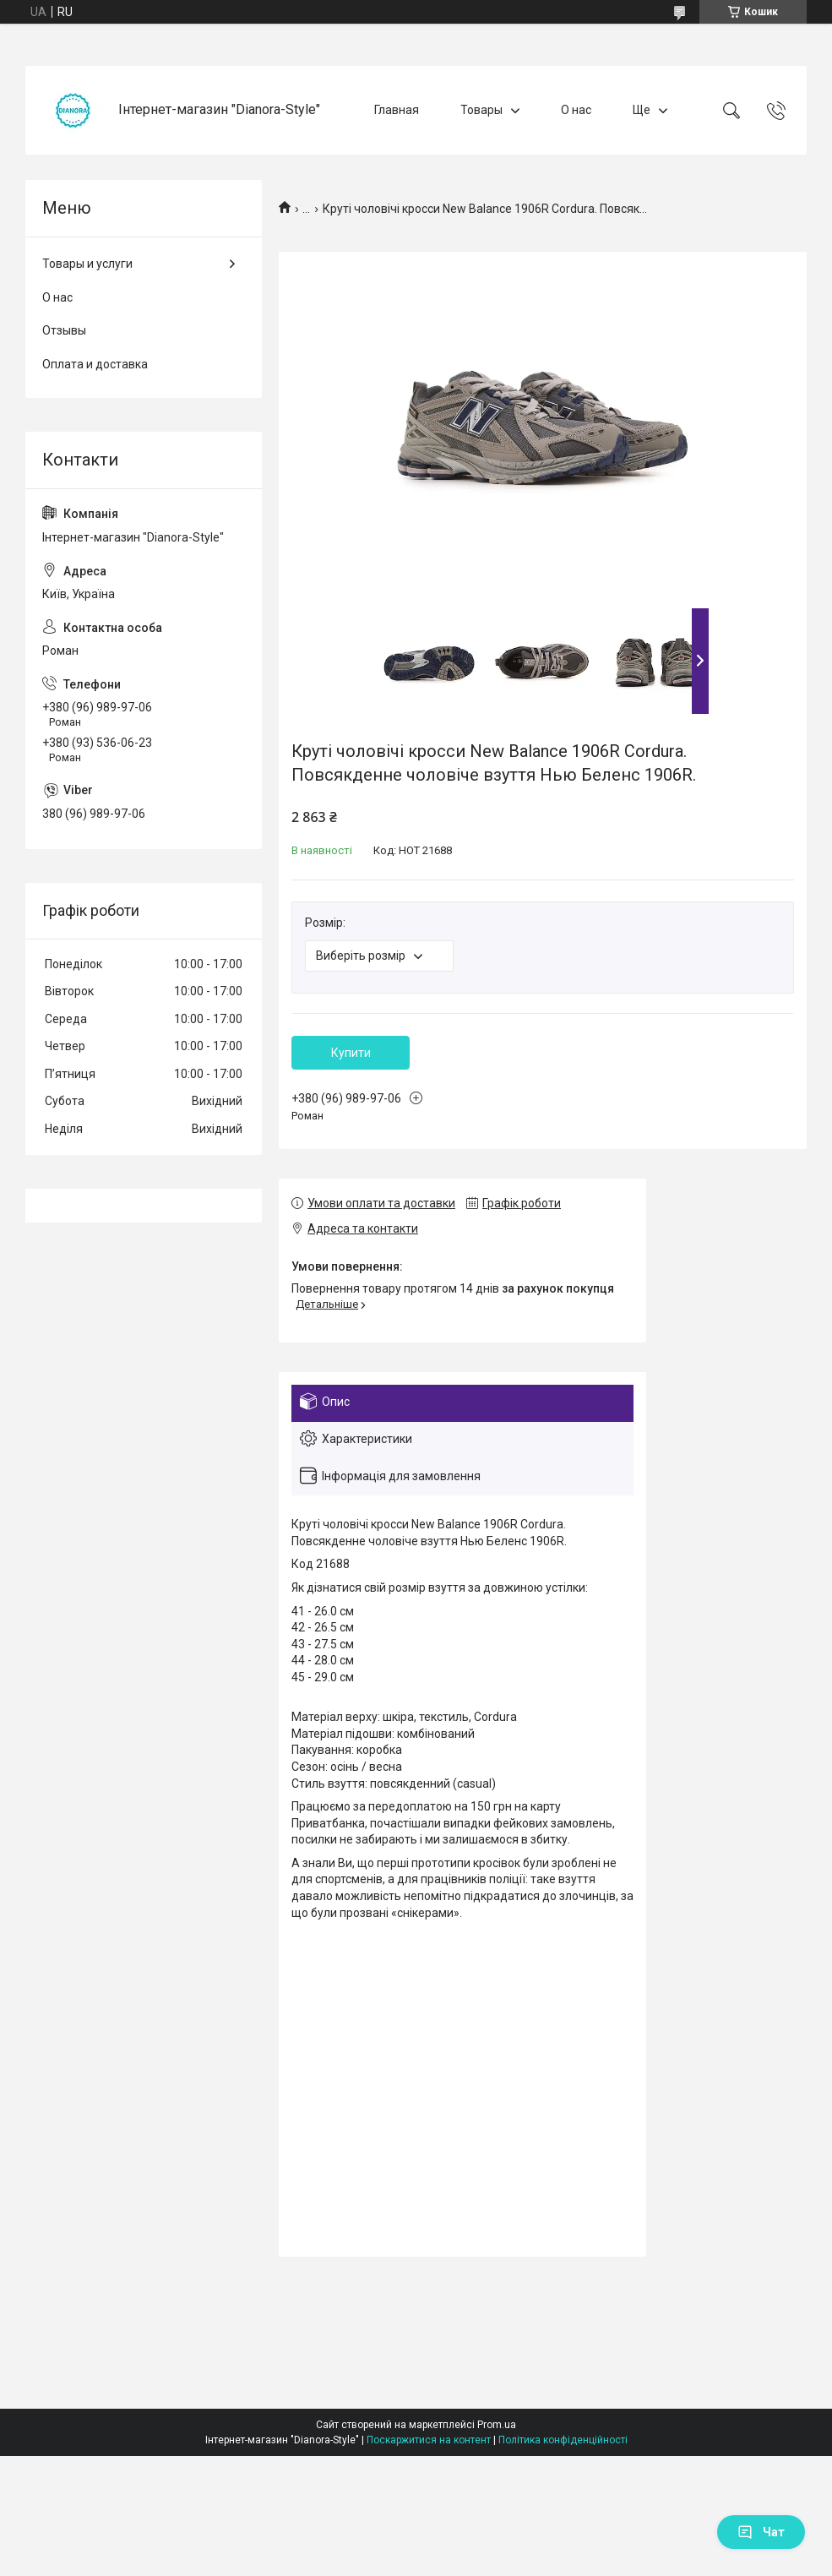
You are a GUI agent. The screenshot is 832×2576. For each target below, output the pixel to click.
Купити (351, 1052)
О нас (576, 110)
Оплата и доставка (95, 364)
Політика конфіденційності (563, 2440)
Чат (761, 2532)
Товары (481, 110)
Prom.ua (496, 2425)
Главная (396, 110)
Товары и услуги (87, 263)
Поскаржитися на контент (429, 2440)
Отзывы (64, 330)
